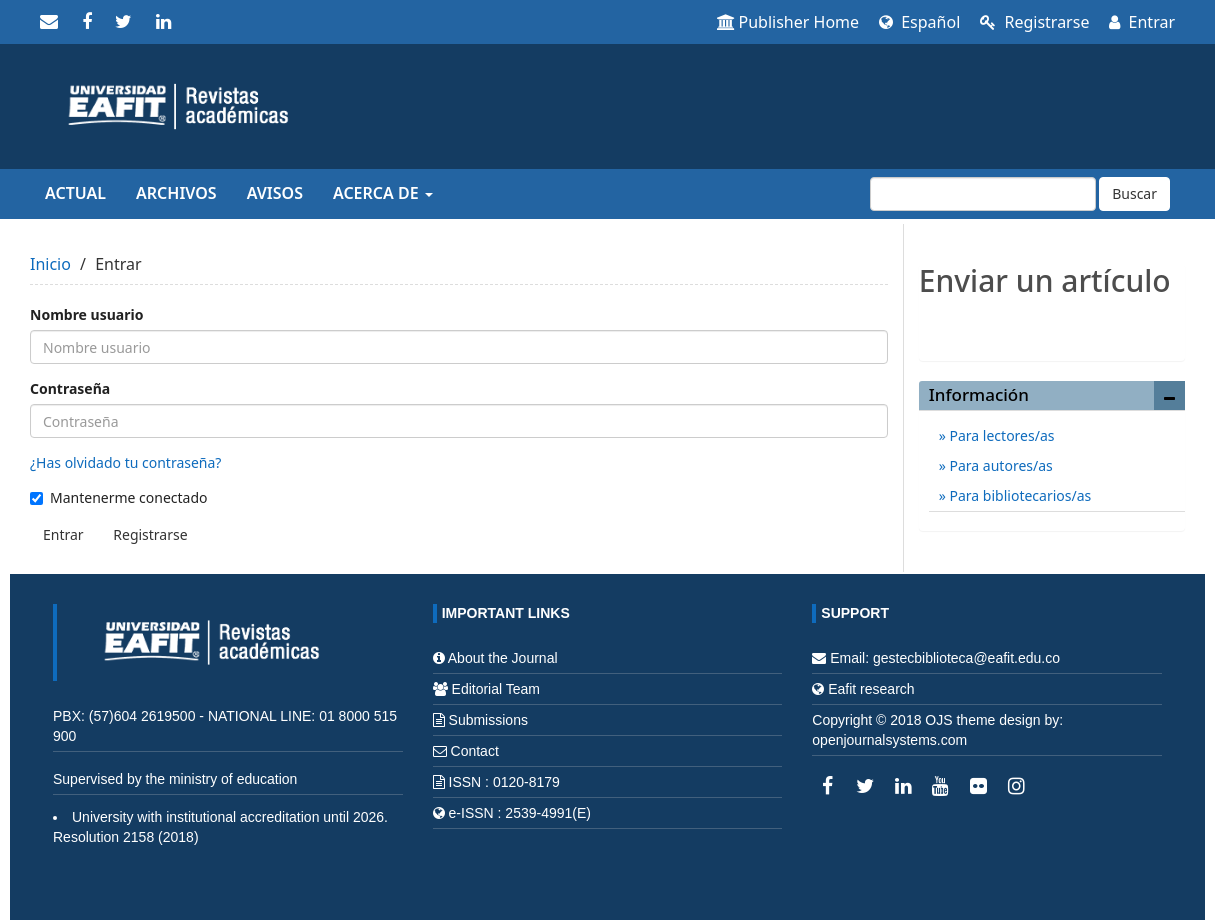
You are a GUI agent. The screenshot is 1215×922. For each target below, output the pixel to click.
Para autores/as (999, 465)
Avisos (275, 193)
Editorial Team (496, 689)
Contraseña (70, 388)
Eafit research (871, 689)
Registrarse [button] (150, 534)
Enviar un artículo (1051, 323)
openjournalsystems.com (889, 740)
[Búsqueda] (983, 194)
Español (919, 22)
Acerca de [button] (383, 193)
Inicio (50, 264)
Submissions (488, 720)
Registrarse (1034, 22)
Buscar (1134, 193)
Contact (475, 751)
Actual (75, 193)
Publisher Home (788, 22)
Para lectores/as (1000, 435)
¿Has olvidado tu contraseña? (125, 462)
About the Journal (503, 658)
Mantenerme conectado (119, 497)
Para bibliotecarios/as (1018, 495)
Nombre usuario (86, 314)
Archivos (176, 193)
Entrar (1142, 22)
